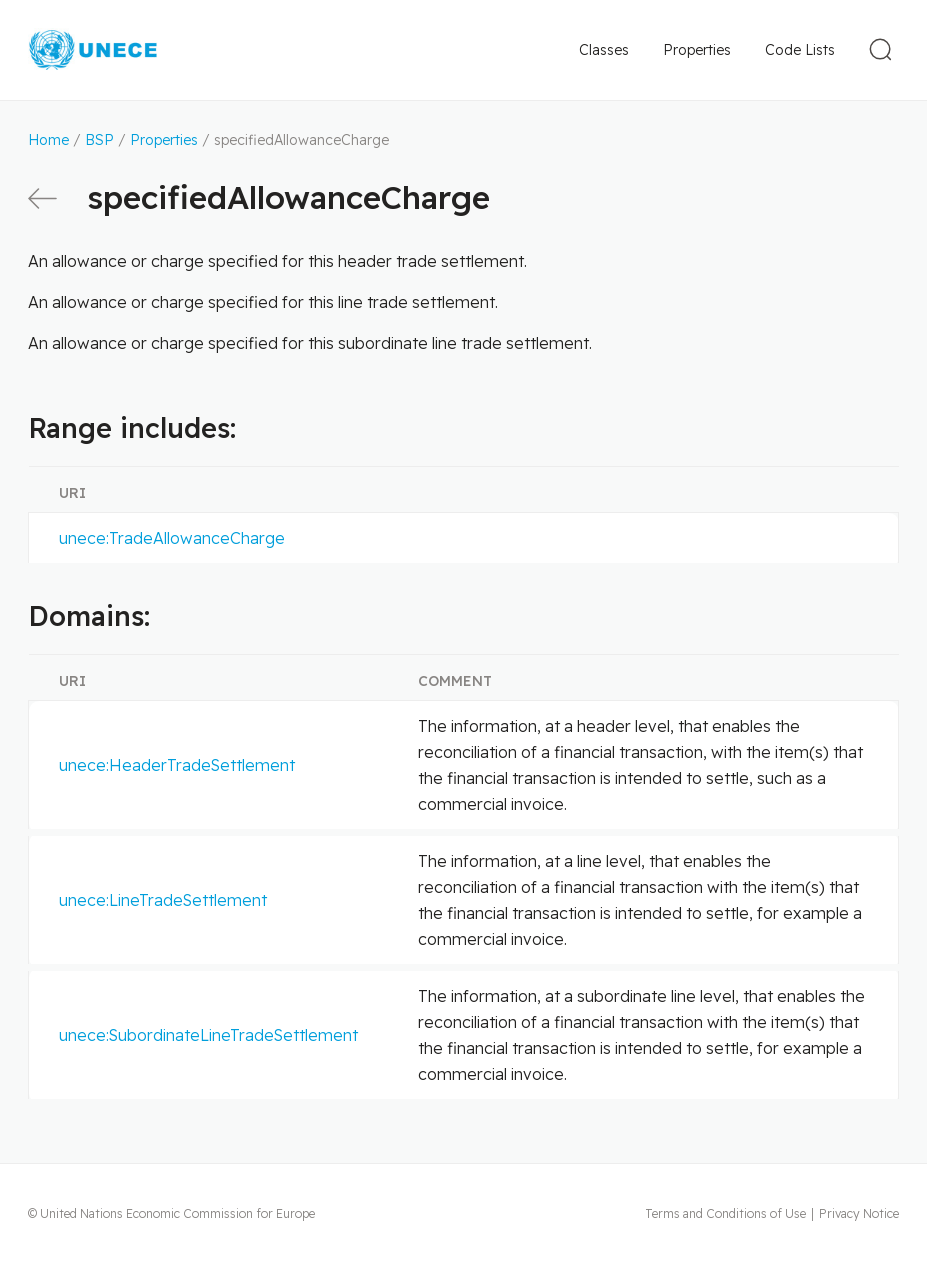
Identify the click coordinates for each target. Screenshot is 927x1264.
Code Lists (800, 50)
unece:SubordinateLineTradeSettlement (208, 1035)
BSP (99, 140)
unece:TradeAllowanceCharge (172, 538)
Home (48, 140)
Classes (604, 50)
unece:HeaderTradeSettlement (177, 765)
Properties (697, 50)
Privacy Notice (859, 1213)
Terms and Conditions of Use (725, 1213)
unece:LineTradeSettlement (163, 900)
